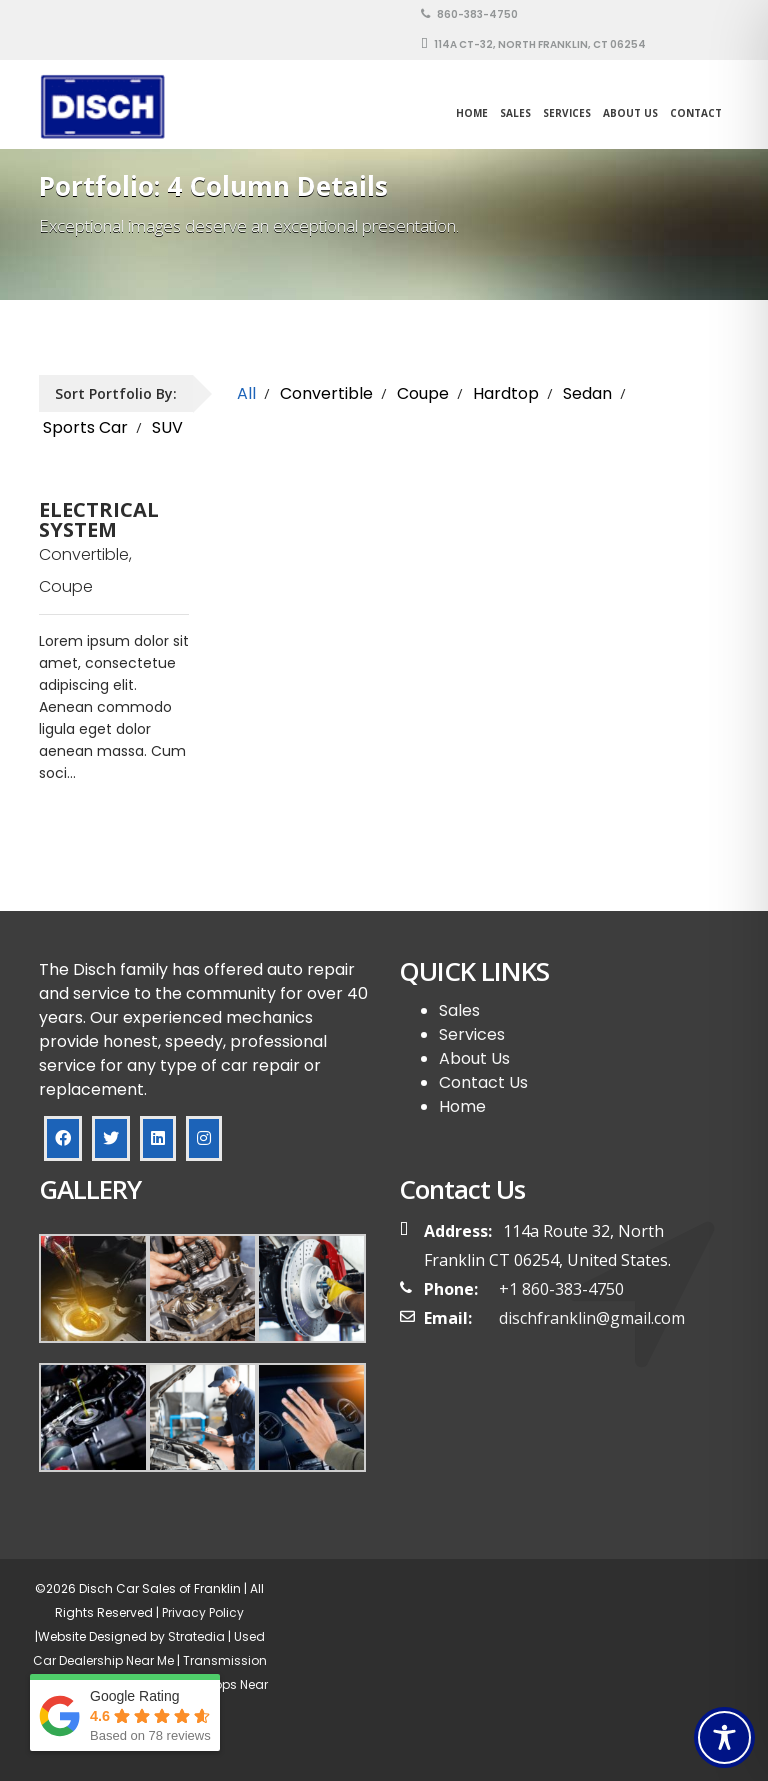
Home (472, 113)
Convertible (326, 393)
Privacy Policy (201, 1612)
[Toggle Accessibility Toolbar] (724, 1737)
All (246, 393)
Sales (459, 1010)
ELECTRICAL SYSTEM (99, 520)
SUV (167, 427)
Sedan (587, 393)
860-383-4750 (469, 14)
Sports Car (85, 427)
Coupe (423, 393)
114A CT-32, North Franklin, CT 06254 (533, 44)
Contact (696, 113)
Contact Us (483, 1082)
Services (567, 113)
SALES (515, 113)
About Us (630, 113)
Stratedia (196, 1636)
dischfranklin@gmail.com (592, 1318)
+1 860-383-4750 (561, 1289)
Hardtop (506, 393)
